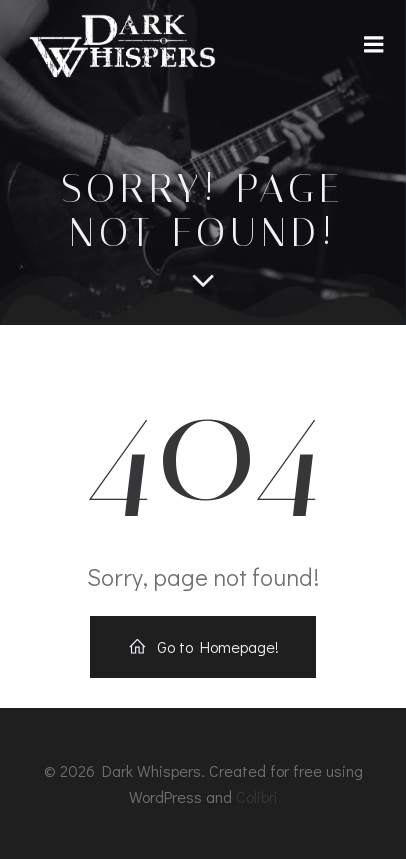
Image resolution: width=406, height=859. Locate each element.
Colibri (257, 796)
